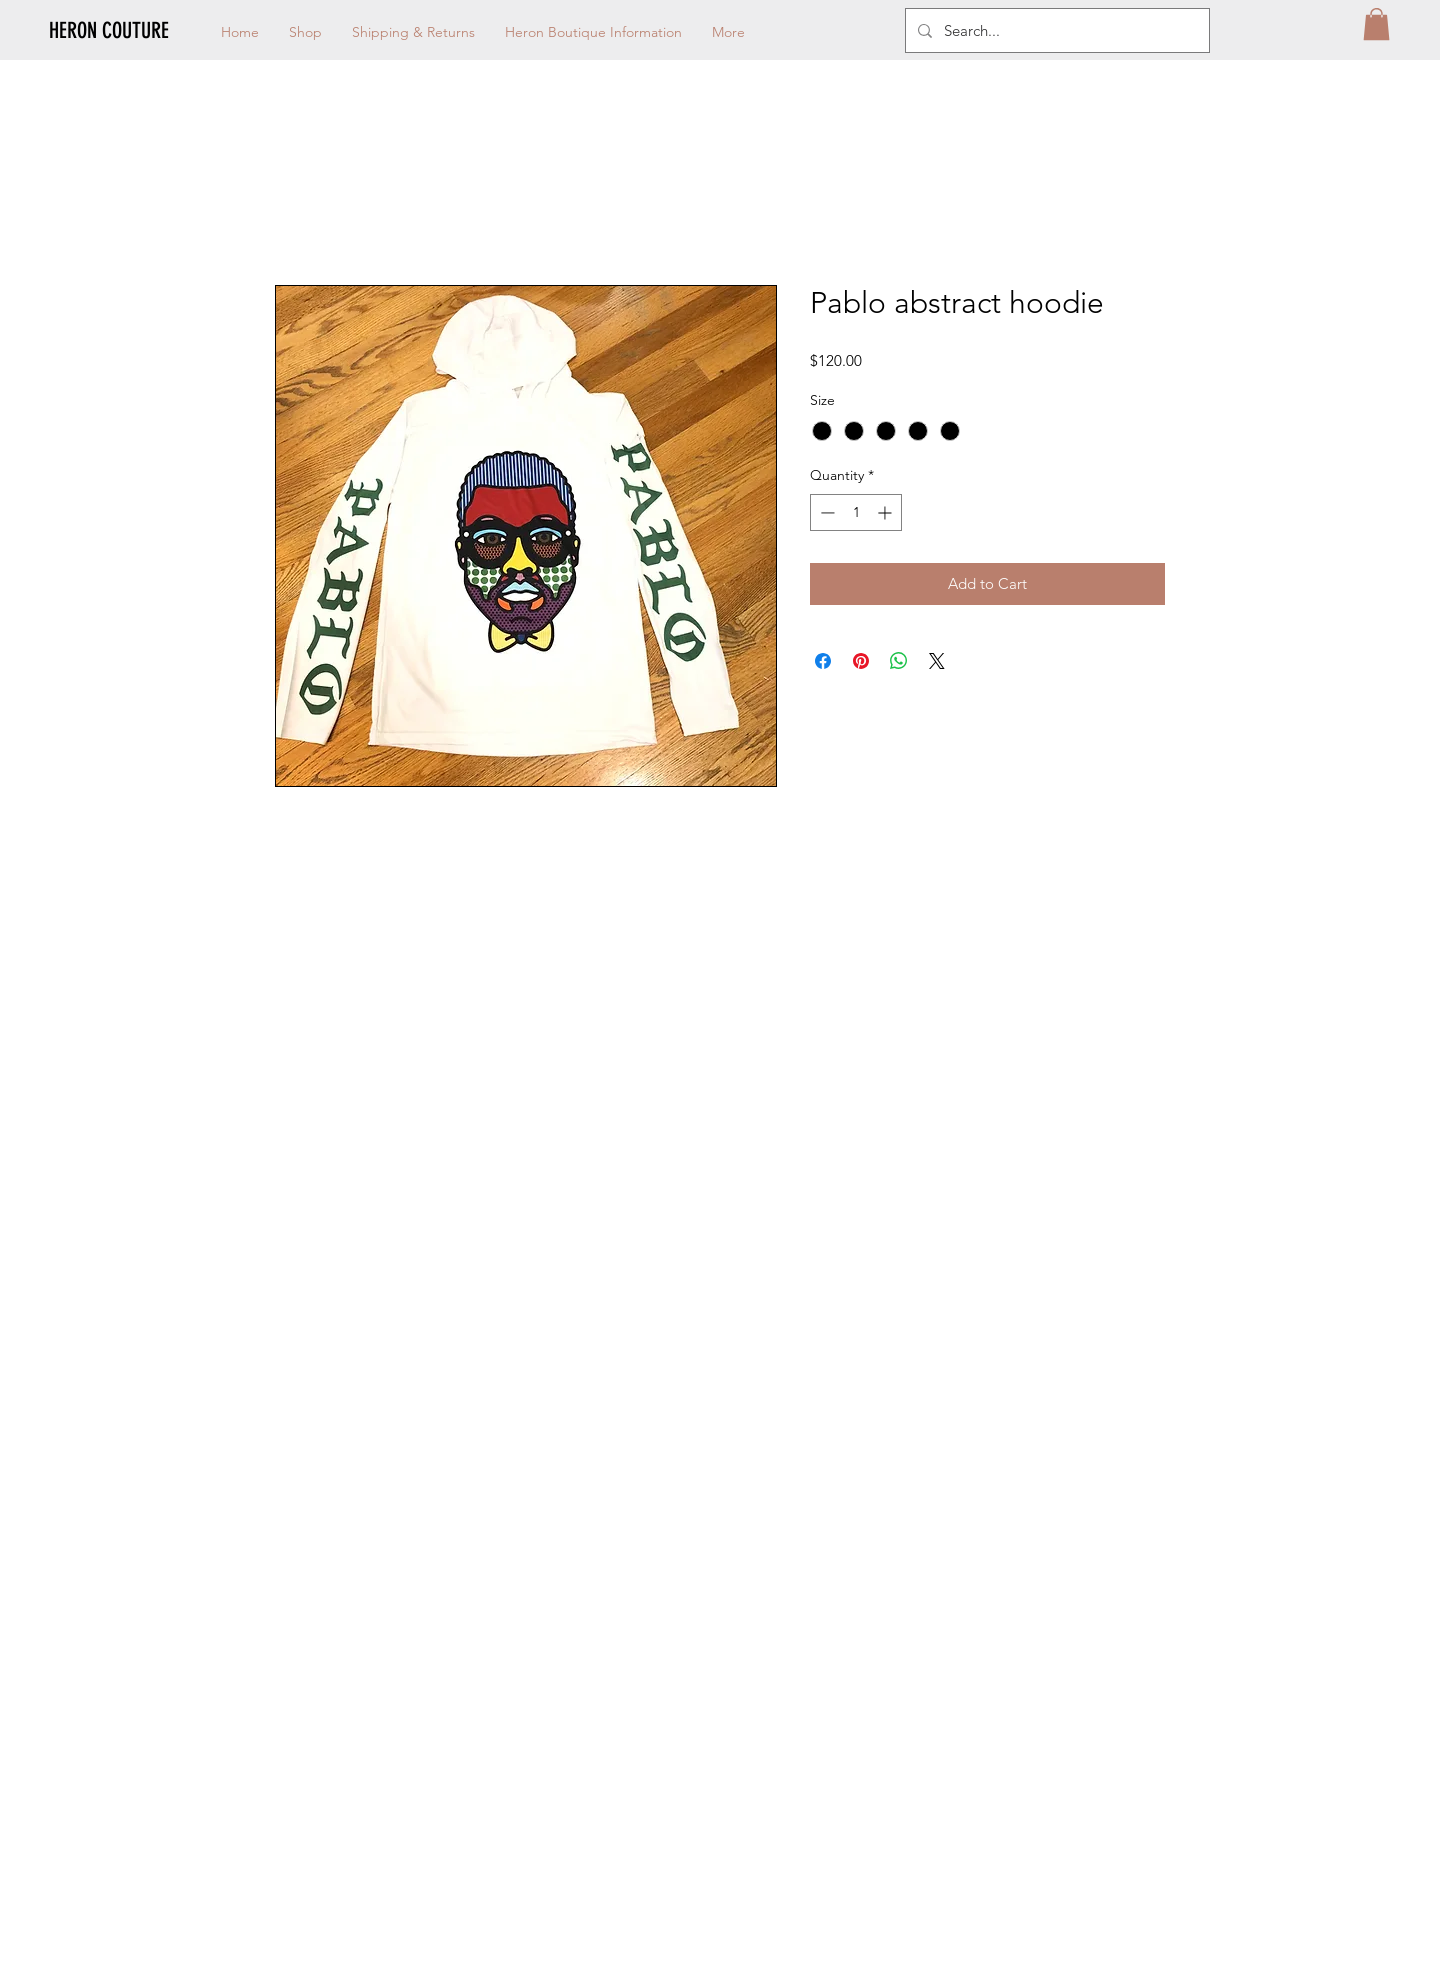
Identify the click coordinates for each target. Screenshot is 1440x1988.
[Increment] (886, 512)
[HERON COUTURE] (146, 31)
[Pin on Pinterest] (861, 661)
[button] (1376, 24)
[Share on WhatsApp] (899, 661)
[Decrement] (825, 512)
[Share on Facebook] (823, 661)
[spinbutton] (856, 512)
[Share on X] (937, 661)
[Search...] (1055, 30)
